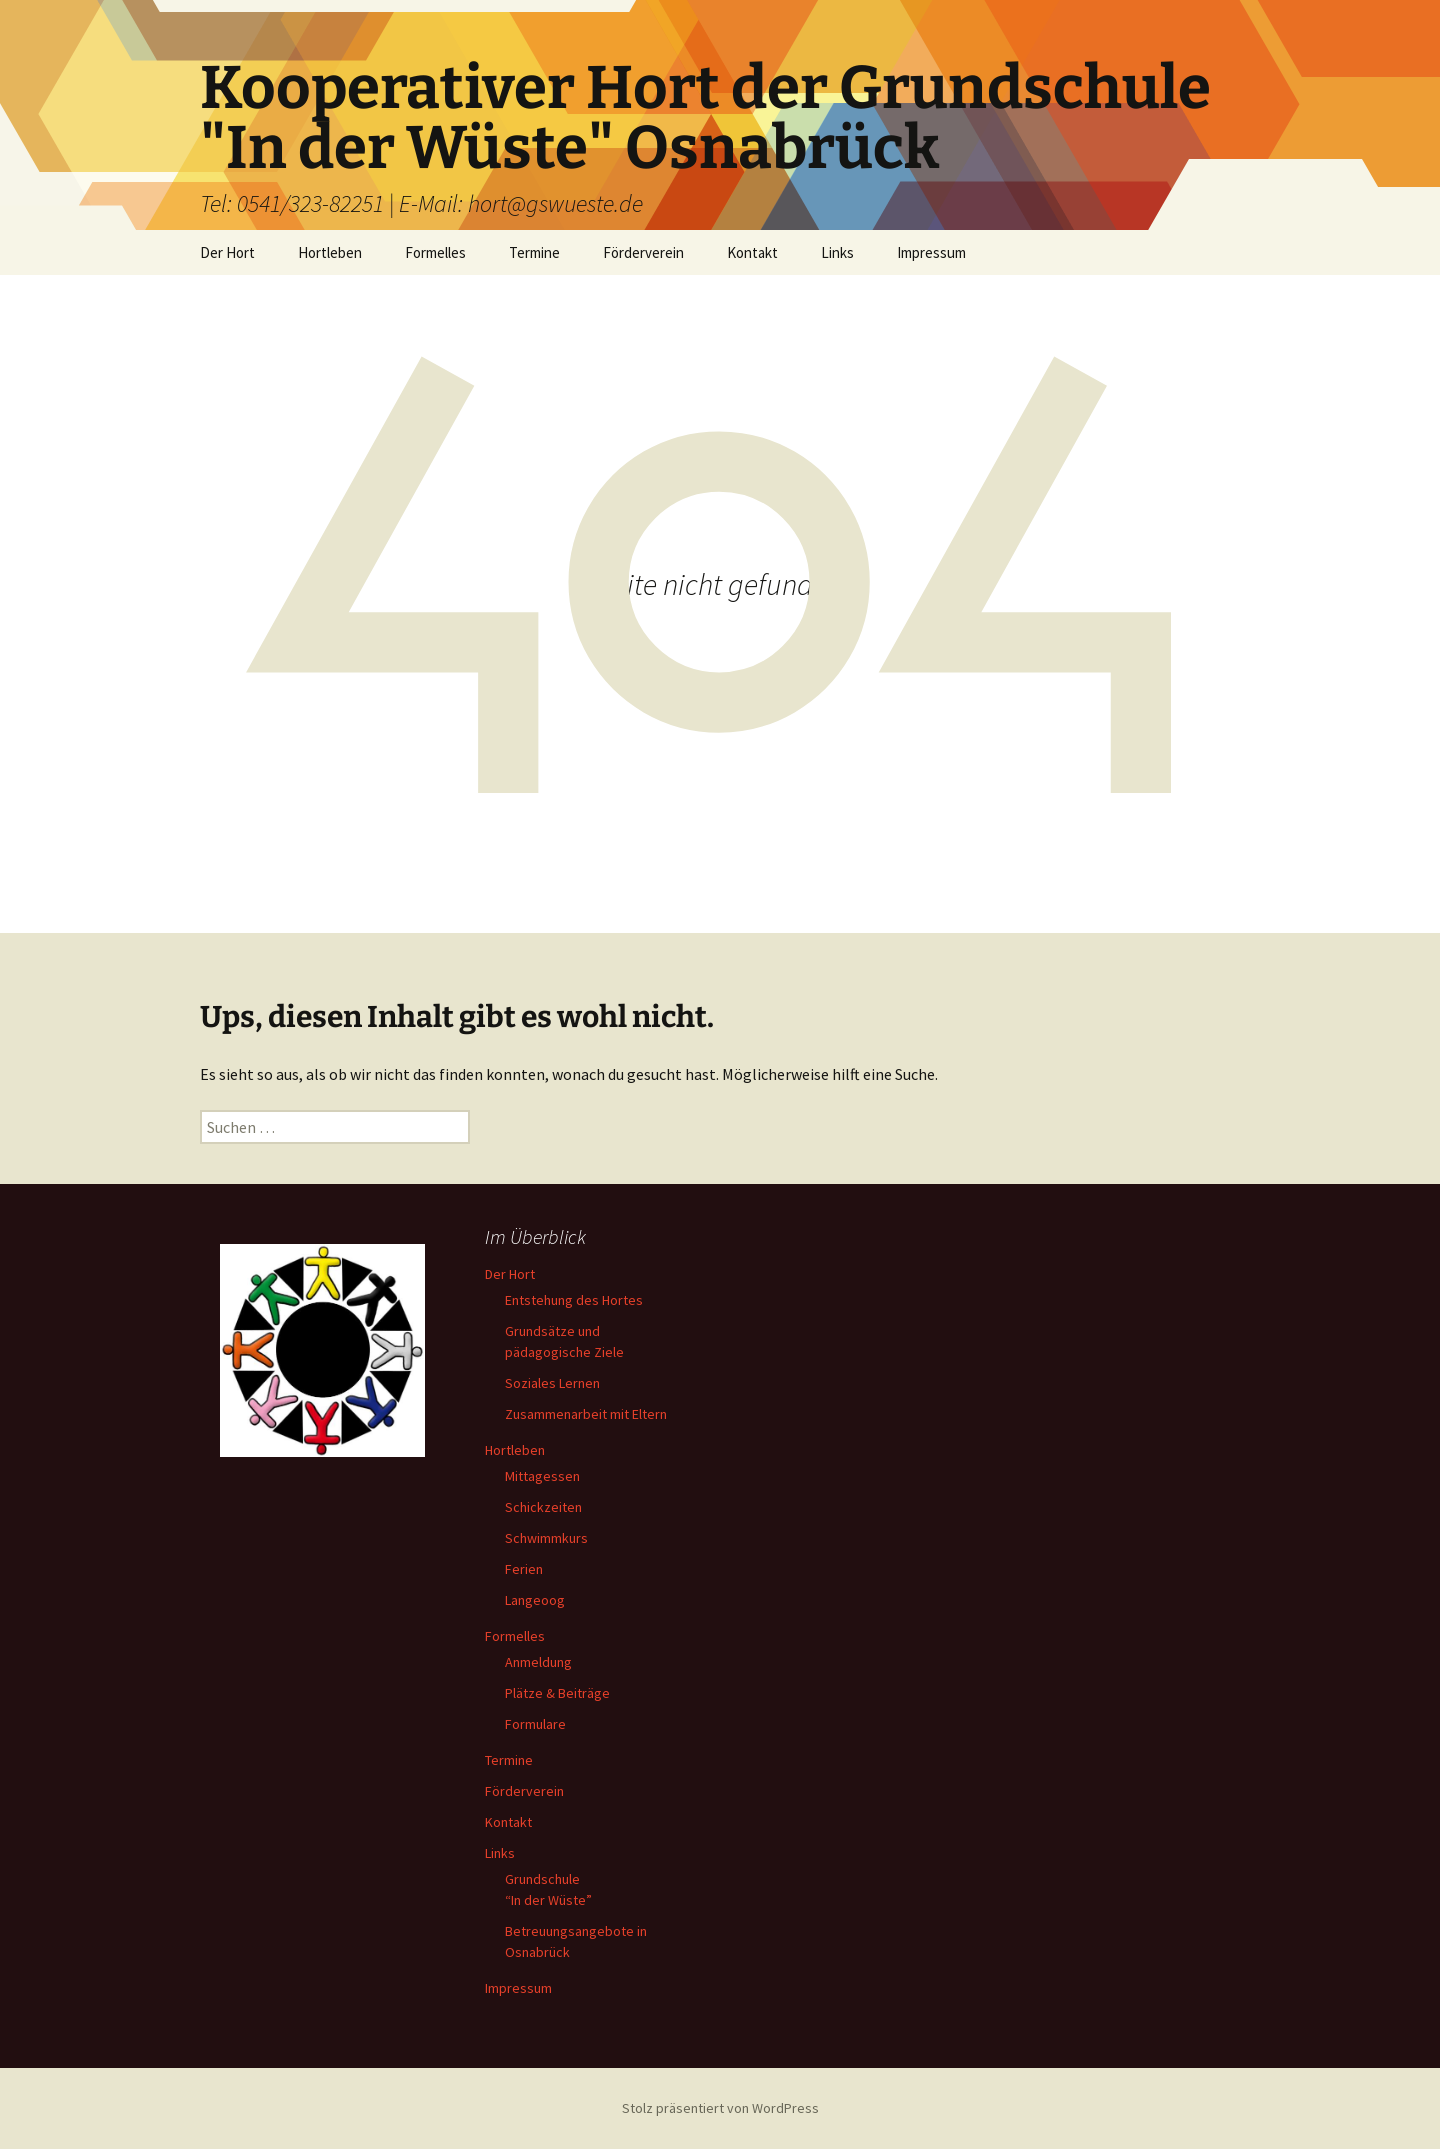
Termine (534, 252)
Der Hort (227, 252)
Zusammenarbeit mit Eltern (586, 1414)
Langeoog (535, 1600)
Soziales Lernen (552, 1383)
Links (837, 252)
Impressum (931, 252)
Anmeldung (538, 1662)
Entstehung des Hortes (574, 1300)
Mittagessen (542, 1476)
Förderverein (643, 252)
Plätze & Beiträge (557, 1693)
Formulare (535, 1724)
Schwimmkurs (546, 1538)
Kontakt (752, 252)
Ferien (524, 1569)
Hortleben (330, 252)
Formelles (435, 252)
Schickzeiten (543, 1507)
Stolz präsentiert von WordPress (720, 2108)
